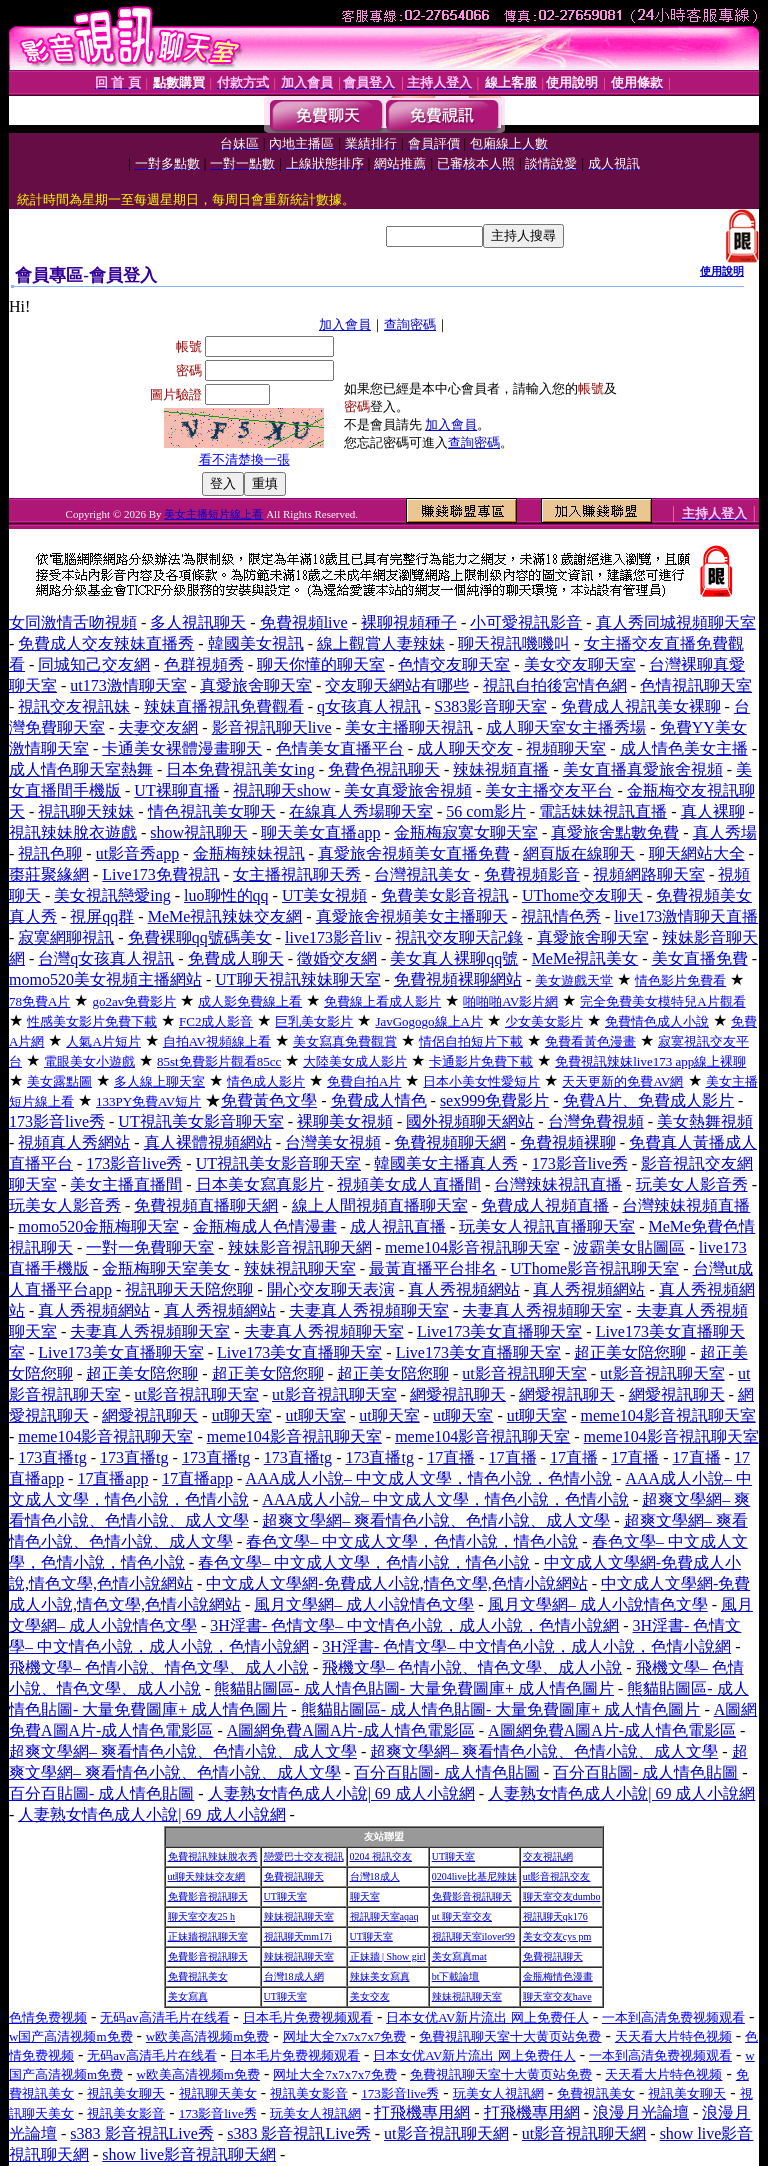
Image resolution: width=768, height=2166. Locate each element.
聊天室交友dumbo (562, 1896)
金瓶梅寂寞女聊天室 (466, 832)
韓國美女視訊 (256, 643)
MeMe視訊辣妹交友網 (225, 916)
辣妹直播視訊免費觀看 (224, 706)
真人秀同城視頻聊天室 (676, 622)
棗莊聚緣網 (49, 874)
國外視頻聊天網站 (470, 1121)
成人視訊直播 (398, 1226)
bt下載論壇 (456, 1976)
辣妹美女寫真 (380, 1976)
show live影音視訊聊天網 (189, 2154)
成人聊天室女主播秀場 (566, 727)
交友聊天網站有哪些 (397, 685)
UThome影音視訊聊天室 (594, 1268)
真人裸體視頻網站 (208, 1142)
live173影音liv (333, 937)
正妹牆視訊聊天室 (208, 1936)
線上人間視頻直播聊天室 (380, 1205)
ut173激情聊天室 (128, 685)
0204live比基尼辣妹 (474, 1876)
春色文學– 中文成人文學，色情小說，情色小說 (412, 1541)
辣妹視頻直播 (501, 769)
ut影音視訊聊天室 (524, 1373)
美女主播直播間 (126, 1184)
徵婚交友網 (337, 958)
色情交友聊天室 (454, 664)
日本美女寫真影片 (260, 1184)
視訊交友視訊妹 (74, 706)
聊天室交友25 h (202, 1916)
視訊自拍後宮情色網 (555, 685)
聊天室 (365, 1896)
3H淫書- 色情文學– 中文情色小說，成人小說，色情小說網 (414, 1625)
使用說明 (722, 271)
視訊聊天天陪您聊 (189, 1289)
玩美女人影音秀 (692, 1184)
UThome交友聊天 (582, 895)
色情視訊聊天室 (696, 685)
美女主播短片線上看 (213, 514)
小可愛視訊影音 (526, 622)
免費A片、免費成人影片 (649, 1100)
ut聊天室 (242, 1415)
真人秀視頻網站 (464, 1289)
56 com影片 (486, 811)
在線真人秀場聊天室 (361, 811)
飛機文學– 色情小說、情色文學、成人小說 (159, 1667)
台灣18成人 (375, 1876)
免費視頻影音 (532, 874)
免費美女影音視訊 (445, 895)
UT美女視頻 (324, 895)
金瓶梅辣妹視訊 (249, 853)
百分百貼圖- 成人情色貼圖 (446, 1772)
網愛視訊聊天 (458, 1394)
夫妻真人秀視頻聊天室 (369, 1310)
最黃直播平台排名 (433, 1268)
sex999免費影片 (494, 1100)
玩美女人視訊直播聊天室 (547, 1226)
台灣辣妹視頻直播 (686, 1205)
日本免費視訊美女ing (240, 769)
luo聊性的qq (226, 895)
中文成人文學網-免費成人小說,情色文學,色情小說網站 (396, 1583)
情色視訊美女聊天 (212, 811)
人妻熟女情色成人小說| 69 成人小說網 (341, 1793)
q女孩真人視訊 (369, 706)
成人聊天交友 (465, 748)
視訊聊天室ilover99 (473, 1936)
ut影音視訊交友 (557, 1876)
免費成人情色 (379, 1100)
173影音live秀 (57, 1121)
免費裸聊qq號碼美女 (200, 937)
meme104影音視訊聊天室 (472, 1247)
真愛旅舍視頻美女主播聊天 (412, 916)
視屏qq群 (102, 916)
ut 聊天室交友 (462, 1916)
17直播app (112, 1478)
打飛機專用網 (422, 2112)
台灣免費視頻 (596, 1121)
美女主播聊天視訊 (409, 727)
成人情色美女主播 (684, 748)
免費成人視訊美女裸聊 (641, 706)
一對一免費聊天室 (150, 1247)
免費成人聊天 (236, 958)
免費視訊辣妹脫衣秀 (213, 1856)
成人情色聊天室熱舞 (81, 769)
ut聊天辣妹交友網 (207, 1876)
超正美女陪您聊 (630, 1352)
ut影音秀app (138, 853)
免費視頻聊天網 (450, 1142)
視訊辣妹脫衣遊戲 (73, 832)
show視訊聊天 (199, 832)
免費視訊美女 (198, 1976)
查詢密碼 (410, 324)
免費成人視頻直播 (545, 1205)
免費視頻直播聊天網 (206, 1205)
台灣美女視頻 (333, 1142)
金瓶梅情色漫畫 (558, 1976)
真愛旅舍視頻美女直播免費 (414, 853)
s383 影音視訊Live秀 (142, 2133)
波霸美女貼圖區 (629, 1247)
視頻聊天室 (566, 748)
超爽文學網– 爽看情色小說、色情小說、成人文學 (436, 1520)
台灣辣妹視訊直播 (558, 1184)
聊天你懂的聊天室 (321, 664)
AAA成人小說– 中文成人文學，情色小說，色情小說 (428, 1478)
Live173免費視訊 (160, 874)
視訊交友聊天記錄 (459, 937)
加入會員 (345, 324)
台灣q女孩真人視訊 (106, 958)
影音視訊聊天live (272, 727)
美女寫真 (188, 1996)
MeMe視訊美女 (585, 958)
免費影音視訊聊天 (208, 1896)
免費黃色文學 (269, 1100)
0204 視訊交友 (381, 1856)
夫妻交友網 (158, 727)
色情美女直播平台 (340, 748)
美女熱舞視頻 (705, 1121)
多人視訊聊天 (198, 622)
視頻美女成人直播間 (409, 1184)
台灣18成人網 (294, 1976)
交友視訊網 (548, 1856)
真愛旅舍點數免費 (615, 832)
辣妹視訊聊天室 (300, 1268)
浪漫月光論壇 (641, 2112)
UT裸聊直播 (176, 790)
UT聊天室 (453, 1856)
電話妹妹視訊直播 (603, 811)
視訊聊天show (282, 790)
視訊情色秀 (561, 916)
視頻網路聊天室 (649, 874)
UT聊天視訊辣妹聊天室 (297, 979)
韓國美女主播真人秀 (446, 1163)
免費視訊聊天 (294, 1876)
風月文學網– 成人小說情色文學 (364, 1604)
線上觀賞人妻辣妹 (381, 643)
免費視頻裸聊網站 (458, 979)
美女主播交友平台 (549, 790)
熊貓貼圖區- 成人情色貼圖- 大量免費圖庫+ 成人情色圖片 (414, 1688)
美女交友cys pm (557, 1936)
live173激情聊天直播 (686, 916)
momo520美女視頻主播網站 (105, 979)
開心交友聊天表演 (331, 1289)
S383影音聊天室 (490, 706)
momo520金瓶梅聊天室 (98, 1226)
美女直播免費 (700, 958)
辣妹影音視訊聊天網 (300, 1247)
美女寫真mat (459, 1956)
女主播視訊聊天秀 (297, 874)
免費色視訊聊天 (384, 769)
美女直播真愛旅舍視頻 (643, 769)
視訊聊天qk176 (555, 1916)
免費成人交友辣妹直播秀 (106, 643)
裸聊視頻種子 (409, 622)
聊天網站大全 (697, 853)
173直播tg (52, 1457)
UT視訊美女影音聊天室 (200, 1121)
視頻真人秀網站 (74, 1142)
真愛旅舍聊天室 (256, 685)
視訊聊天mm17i (298, 1936)
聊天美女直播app (320, 832)
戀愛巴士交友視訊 (304, 1856)
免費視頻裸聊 (568, 1142)
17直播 (451, 1457)
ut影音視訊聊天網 (446, 2133)
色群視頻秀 (204, 664)
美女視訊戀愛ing (112, 895)
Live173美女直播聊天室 (499, 1331)
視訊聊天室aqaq (384, 1916)
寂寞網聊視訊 (66, 937)
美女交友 (370, 1996)
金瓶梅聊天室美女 (166, 1268)
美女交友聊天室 (580, 664)
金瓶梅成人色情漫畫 (265, 1226)
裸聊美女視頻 (345, 1121)
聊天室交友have (557, 1996)
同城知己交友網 (94, 664)
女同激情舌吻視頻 (73, 622)
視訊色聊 (50, 853)
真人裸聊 (713, 811)
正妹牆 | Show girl (388, 1956)
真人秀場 (725, 832)
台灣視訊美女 (422, 874)
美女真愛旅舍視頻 (408, 790)
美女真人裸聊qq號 (454, 958)
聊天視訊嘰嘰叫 (514, 643)
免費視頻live (304, 622)
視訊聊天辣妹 (86, 811)
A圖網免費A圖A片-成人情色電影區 (351, 1730)
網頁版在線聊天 (579, 853)
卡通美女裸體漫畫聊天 (182, 748)
